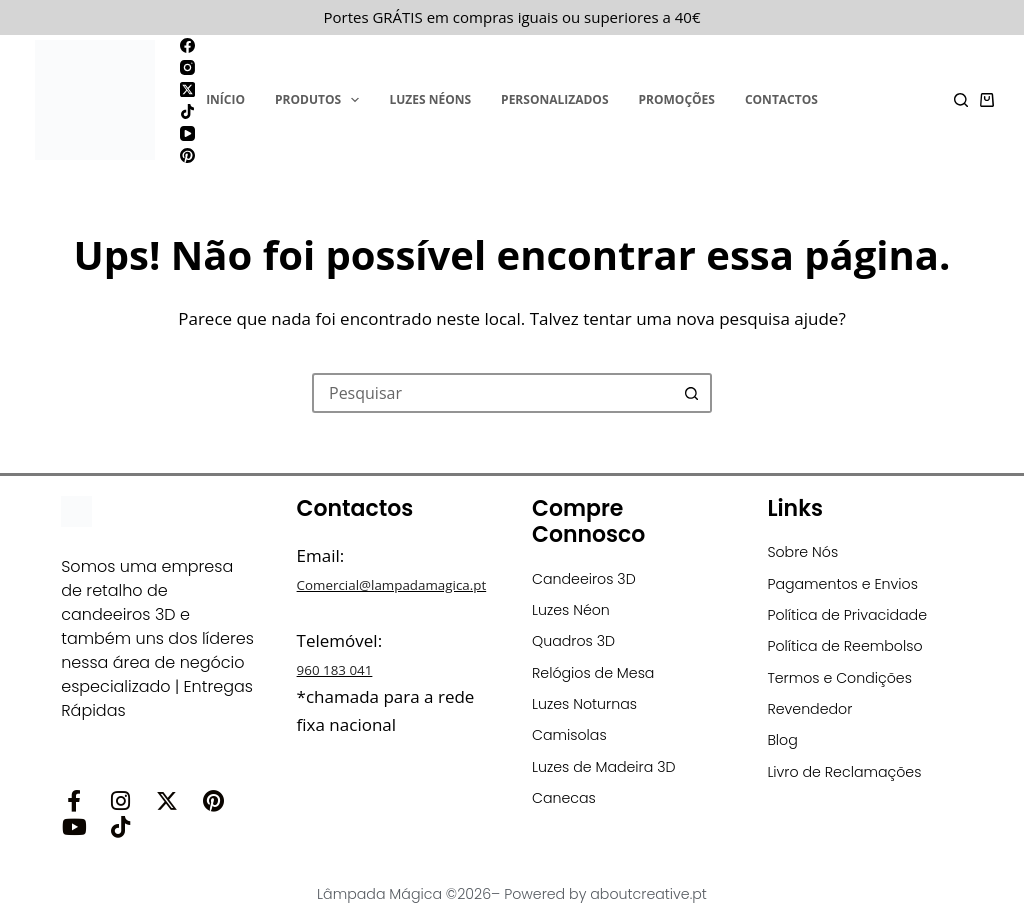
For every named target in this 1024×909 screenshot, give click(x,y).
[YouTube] (187, 133)
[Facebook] (187, 45)
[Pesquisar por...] (492, 393)
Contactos (781, 99)
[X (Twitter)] (187, 89)
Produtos (321, 100)
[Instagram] (187, 67)
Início (225, 99)
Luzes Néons (430, 99)
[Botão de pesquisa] (692, 393)
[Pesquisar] (961, 100)
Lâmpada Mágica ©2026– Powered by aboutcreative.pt (512, 886)
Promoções (677, 99)
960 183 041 (345, 696)
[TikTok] (187, 111)
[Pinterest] (187, 155)
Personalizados (554, 99)
